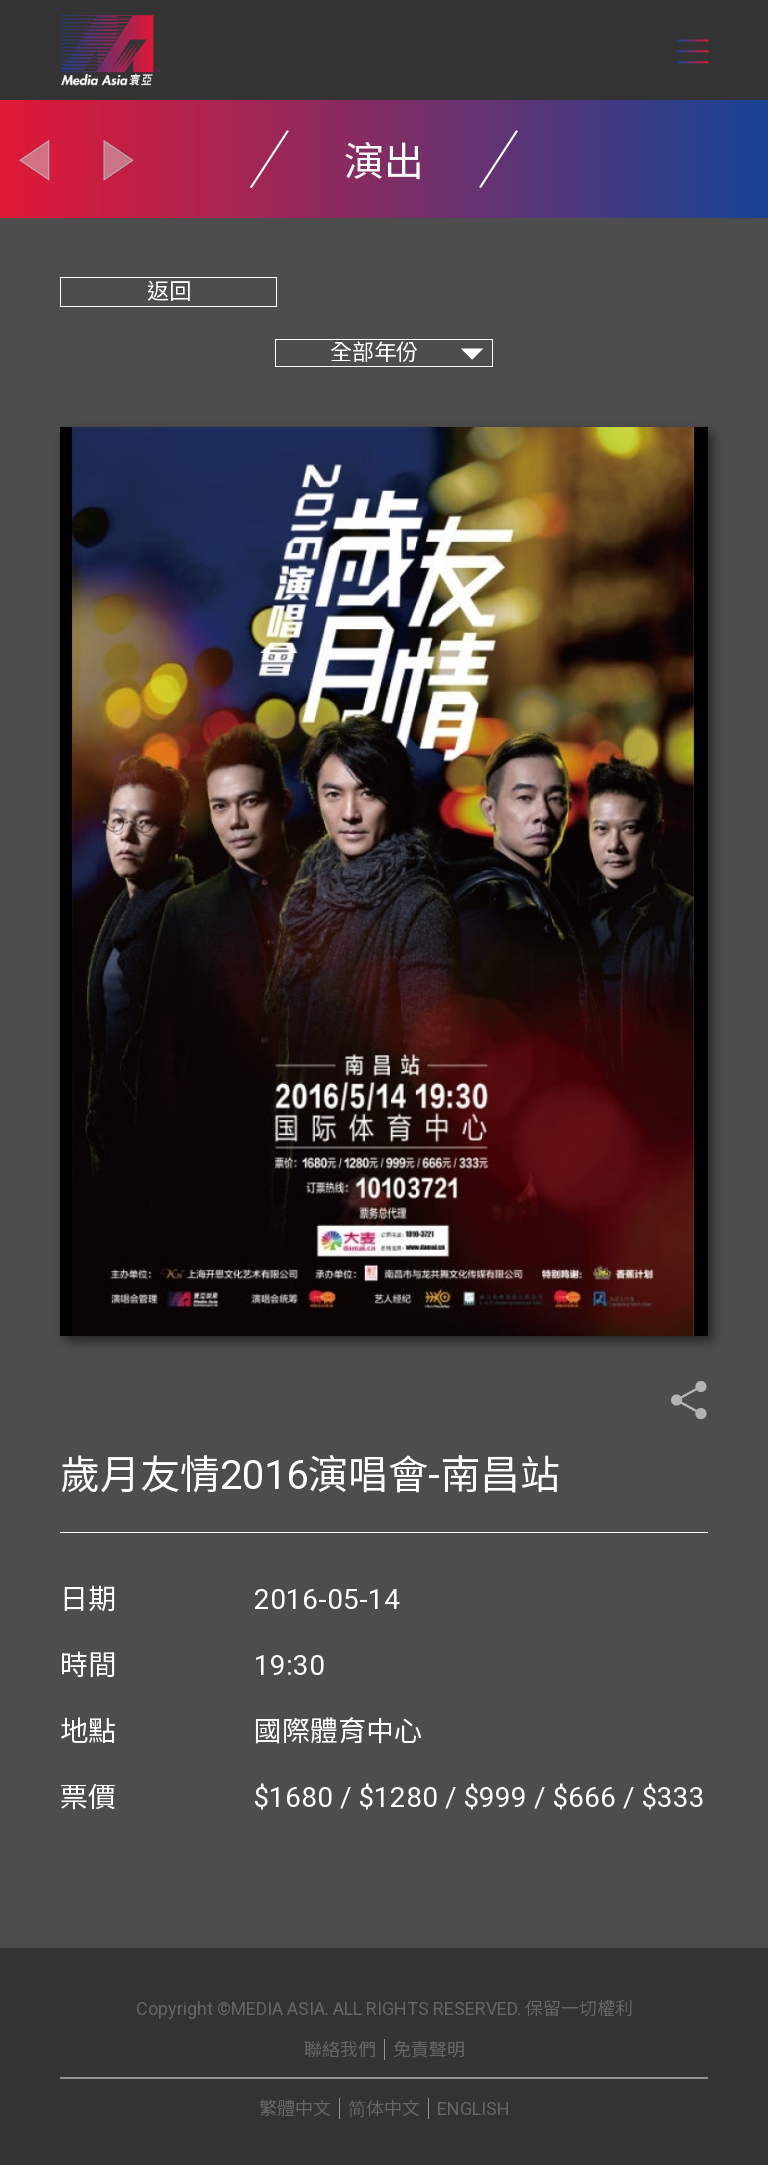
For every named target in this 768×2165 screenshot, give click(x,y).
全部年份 (374, 352)
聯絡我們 (340, 2049)
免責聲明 (429, 2049)
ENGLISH (473, 2108)
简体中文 (384, 2108)
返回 (169, 291)
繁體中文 (295, 2108)
